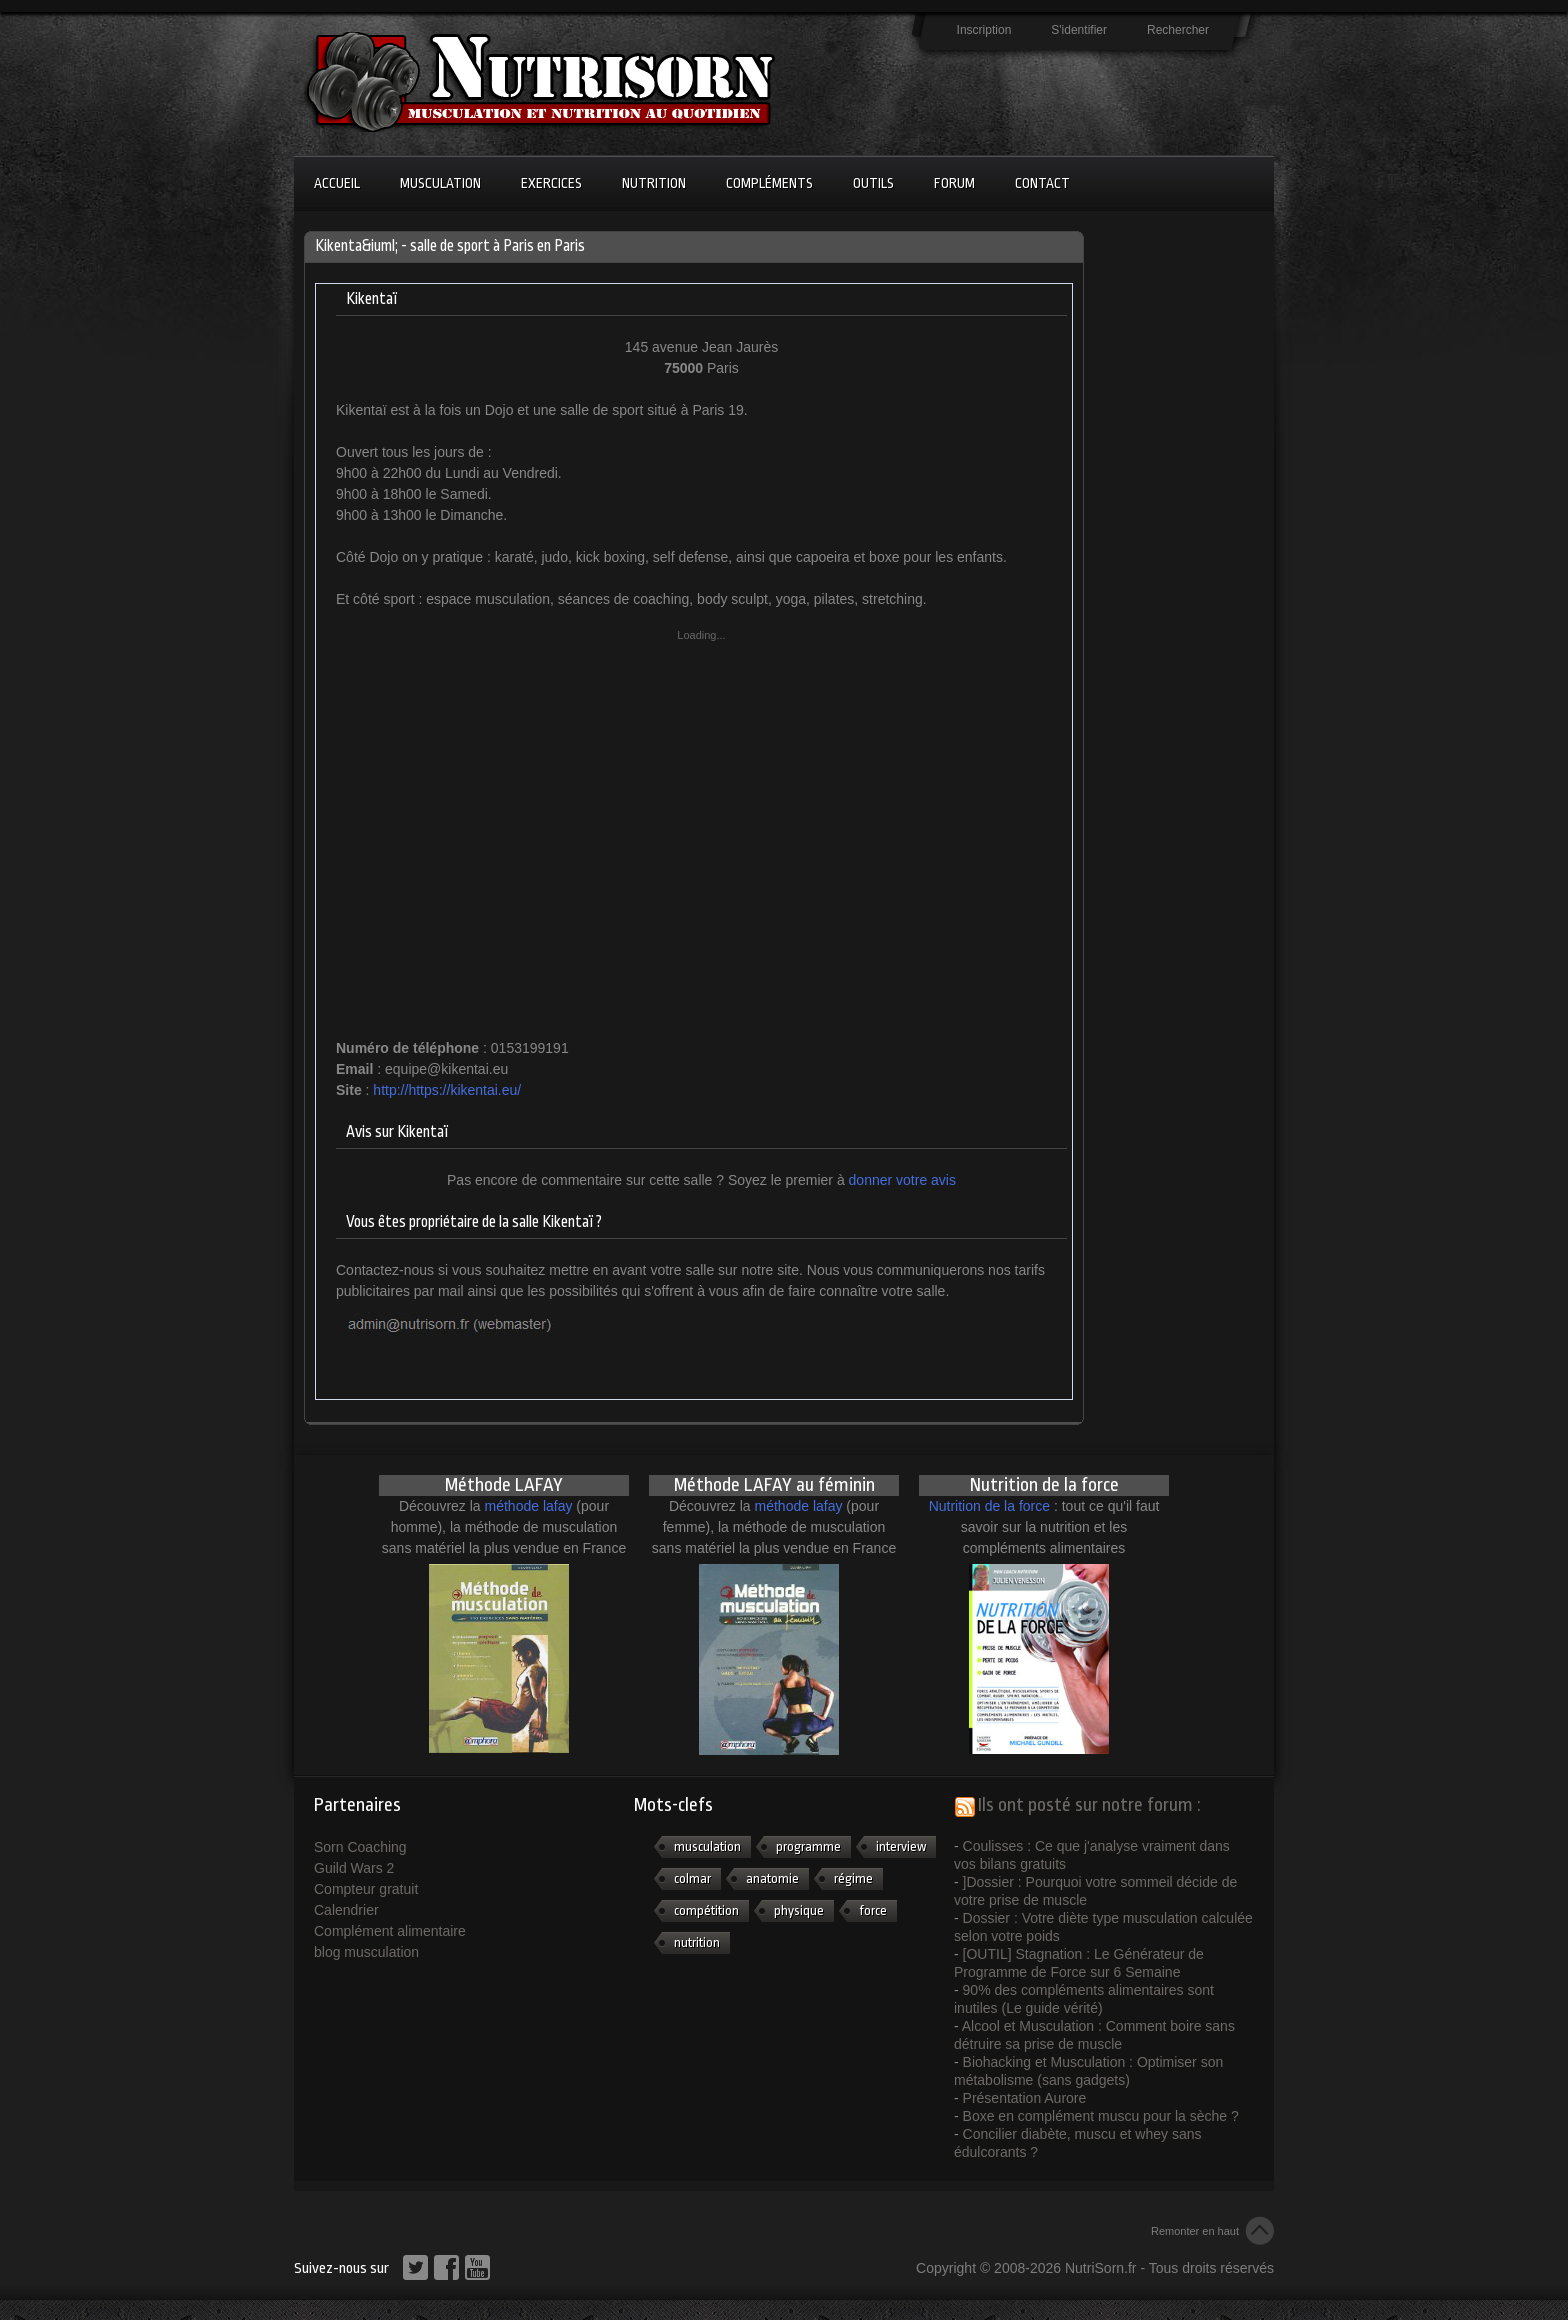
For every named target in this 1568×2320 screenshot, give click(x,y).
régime (853, 1878)
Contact (1042, 183)
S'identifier (1079, 30)
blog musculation (366, 1952)
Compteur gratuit (366, 1889)
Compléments (769, 183)
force (873, 1910)
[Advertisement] (1174, 531)
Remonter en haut (1195, 2231)
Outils (873, 183)
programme (808, 1846)
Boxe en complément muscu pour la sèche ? (1101, 2116)
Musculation (440, 183)
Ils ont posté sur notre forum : (1089, 1805)
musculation (707, 1846)
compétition (706, 1910)
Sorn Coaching (360, 1847)
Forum (954, 183)
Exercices (551, 183)
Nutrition (654, 183)
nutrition (697, 1942)
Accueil (337, 183)
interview (901, 1846)
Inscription (984, 30)
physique (799, 1910)
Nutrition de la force (989, 1506)
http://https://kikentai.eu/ (447, 1090)
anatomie (772, 1878)
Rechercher (1178, 30)
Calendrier (346, 1910)
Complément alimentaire (390, 1931)
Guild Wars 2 (354, 1868)
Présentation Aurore (1025, 2098)
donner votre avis (902, 1180)
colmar (692, 1878)
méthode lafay (529, 1506)
